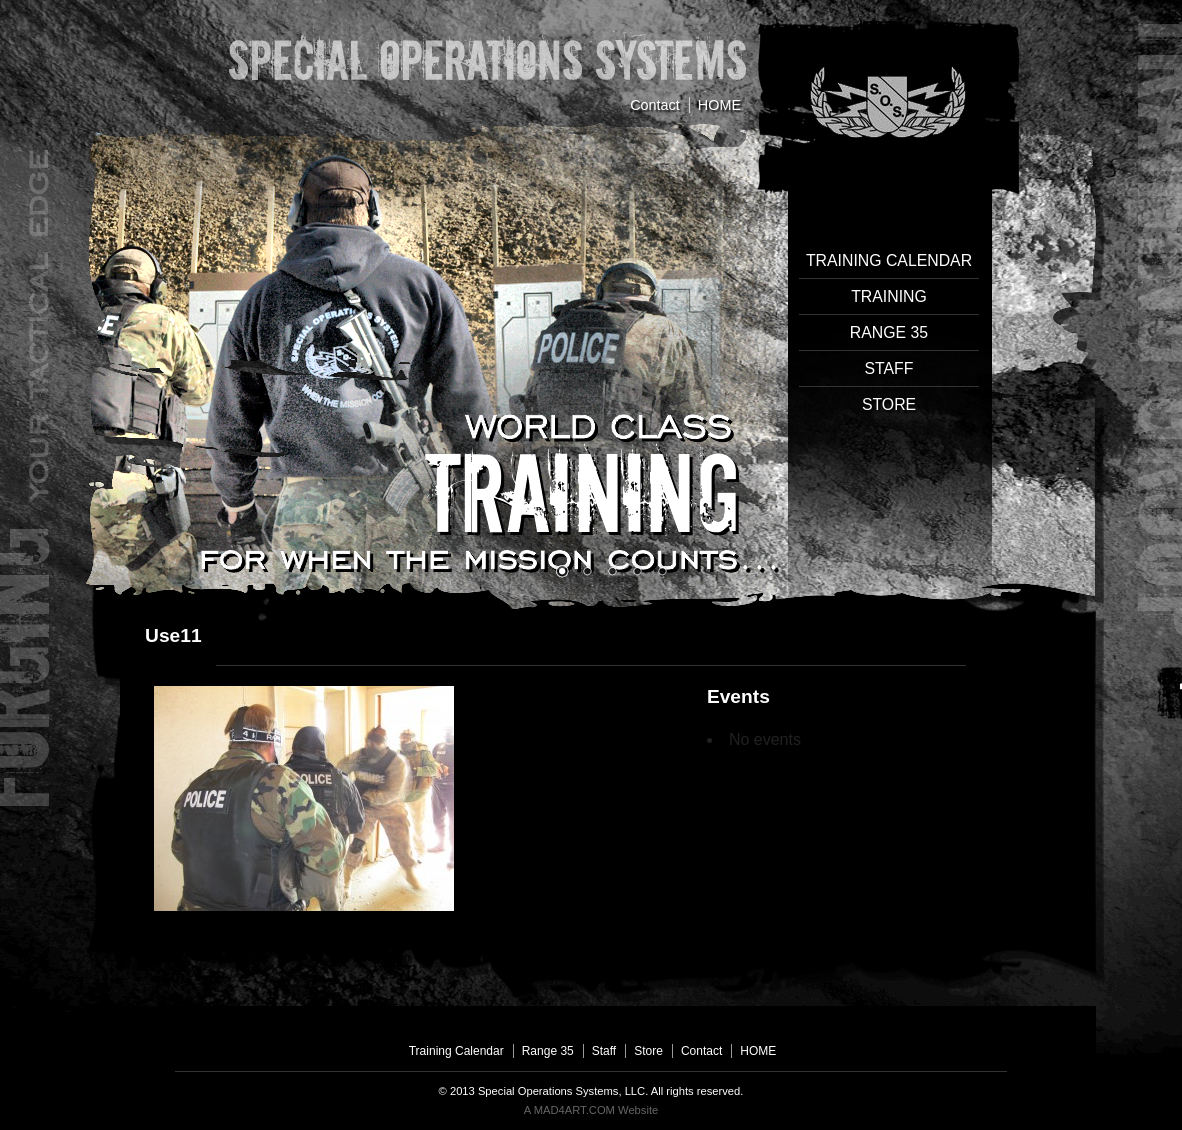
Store (889, 404)
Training (889, 296)
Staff (889, 368)
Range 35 (889, 332)
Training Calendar (889, 260)
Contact (655, 105)
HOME (719, 105)
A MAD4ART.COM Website (591, 1110)
